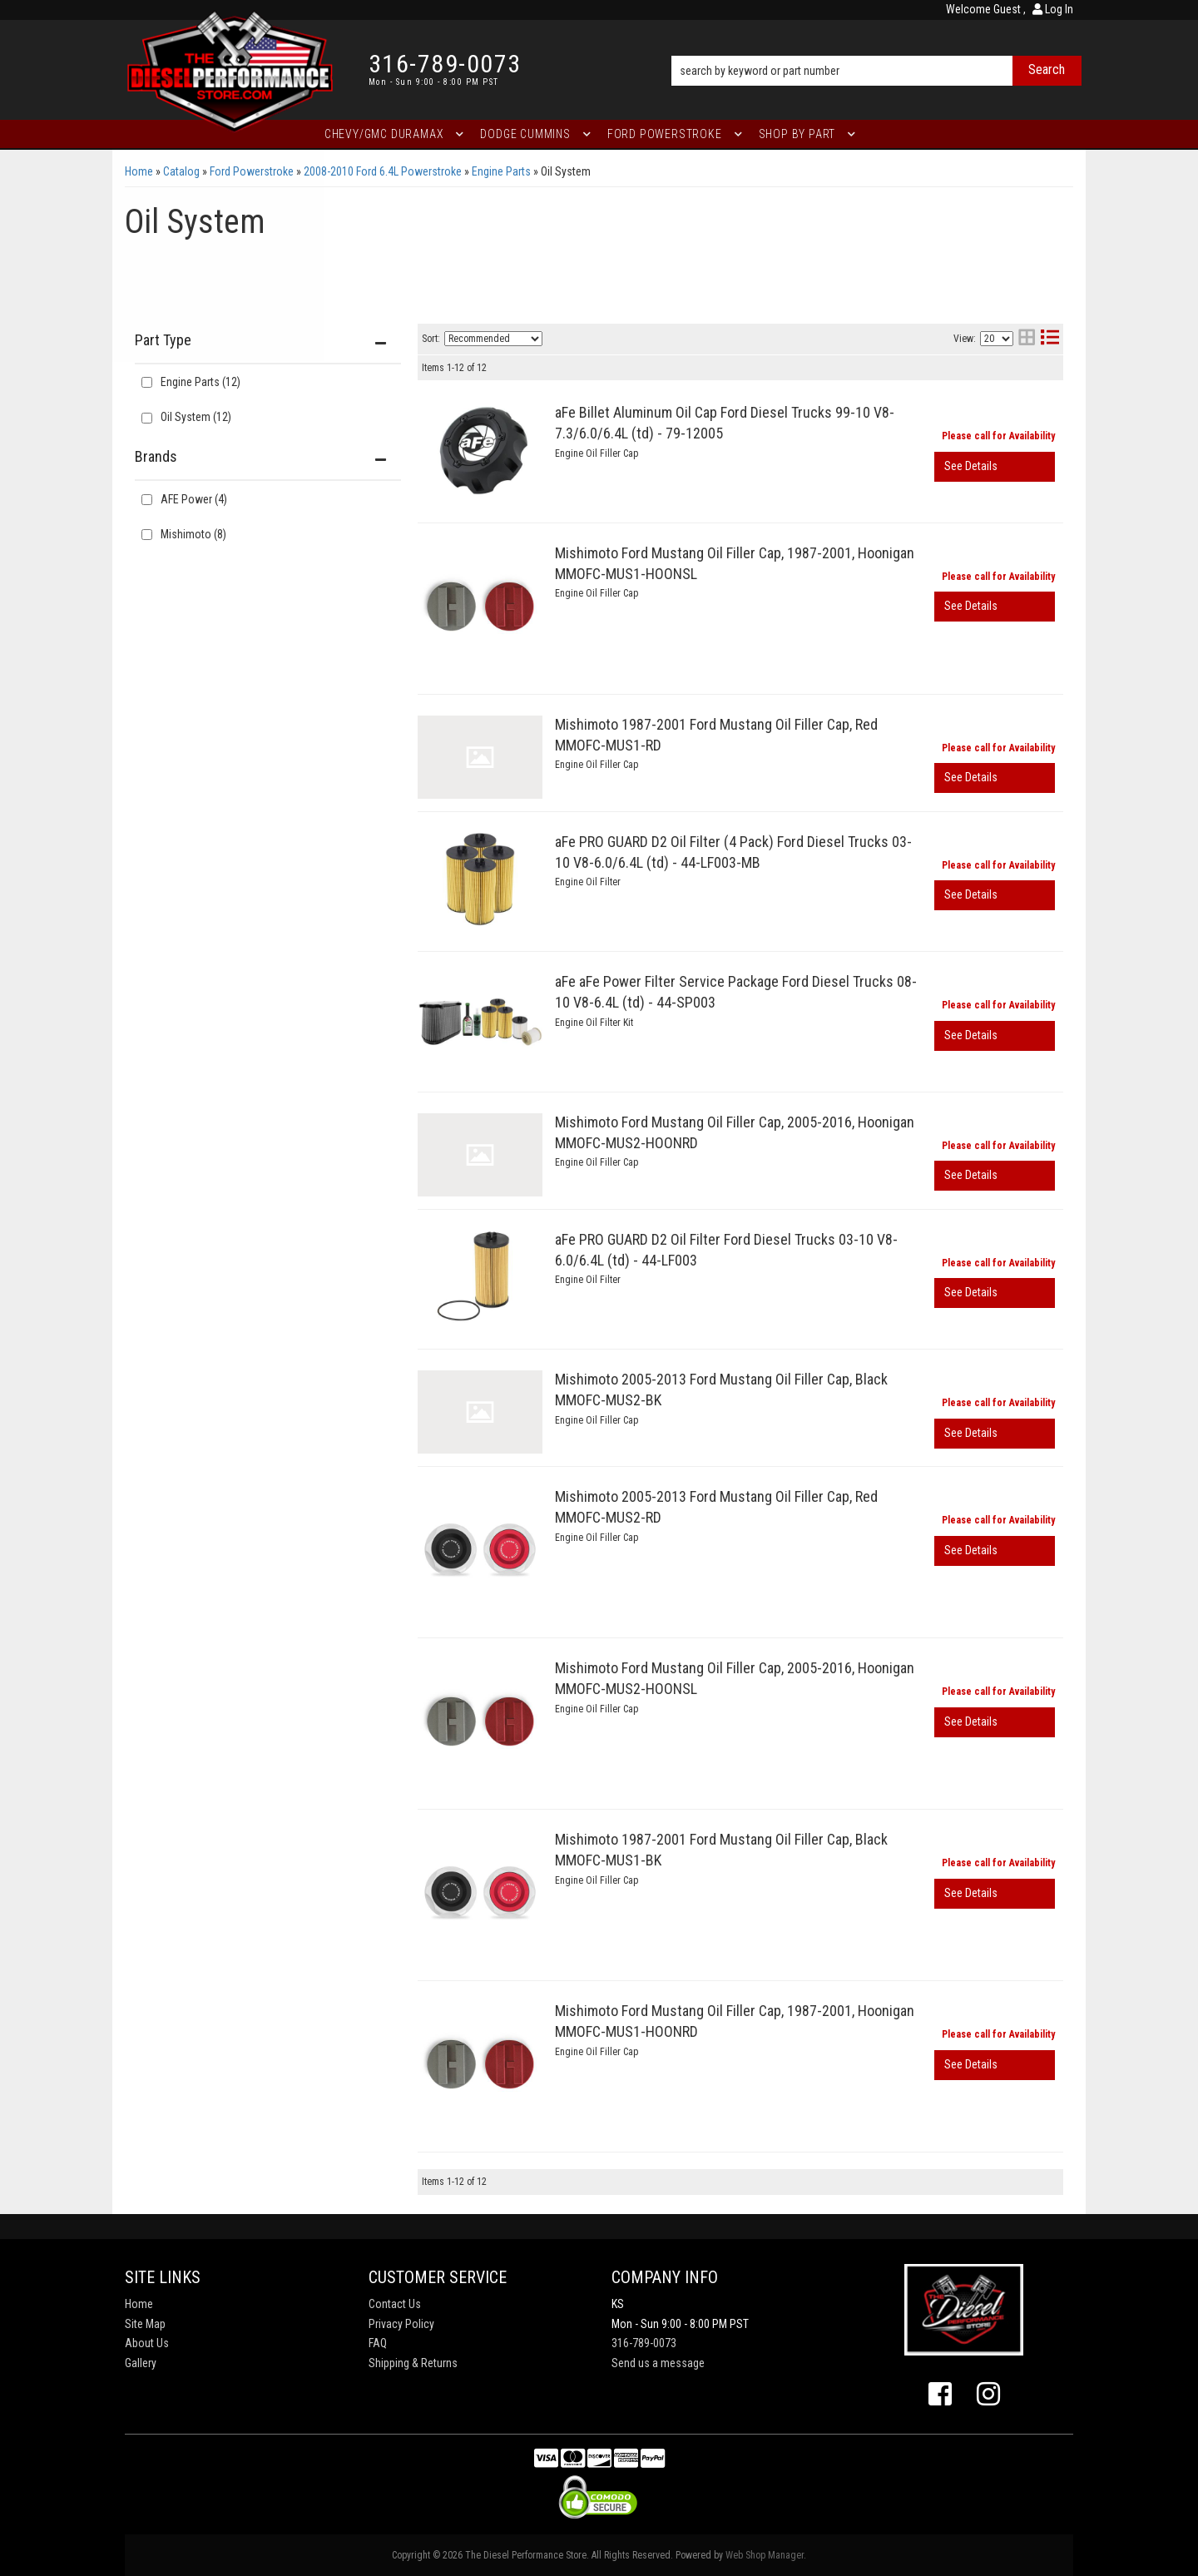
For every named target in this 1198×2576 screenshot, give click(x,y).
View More (994, 467)
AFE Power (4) (194, 499)
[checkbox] (146, 499)
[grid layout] (1026, 339)
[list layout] (1050, 339)
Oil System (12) (196, 417)
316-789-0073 (643, 2343)
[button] (876, 47)
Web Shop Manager (764, 2555)
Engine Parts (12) (200, 382)
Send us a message (658, 2363)
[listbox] (493, 338)
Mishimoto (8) (193, 534)
